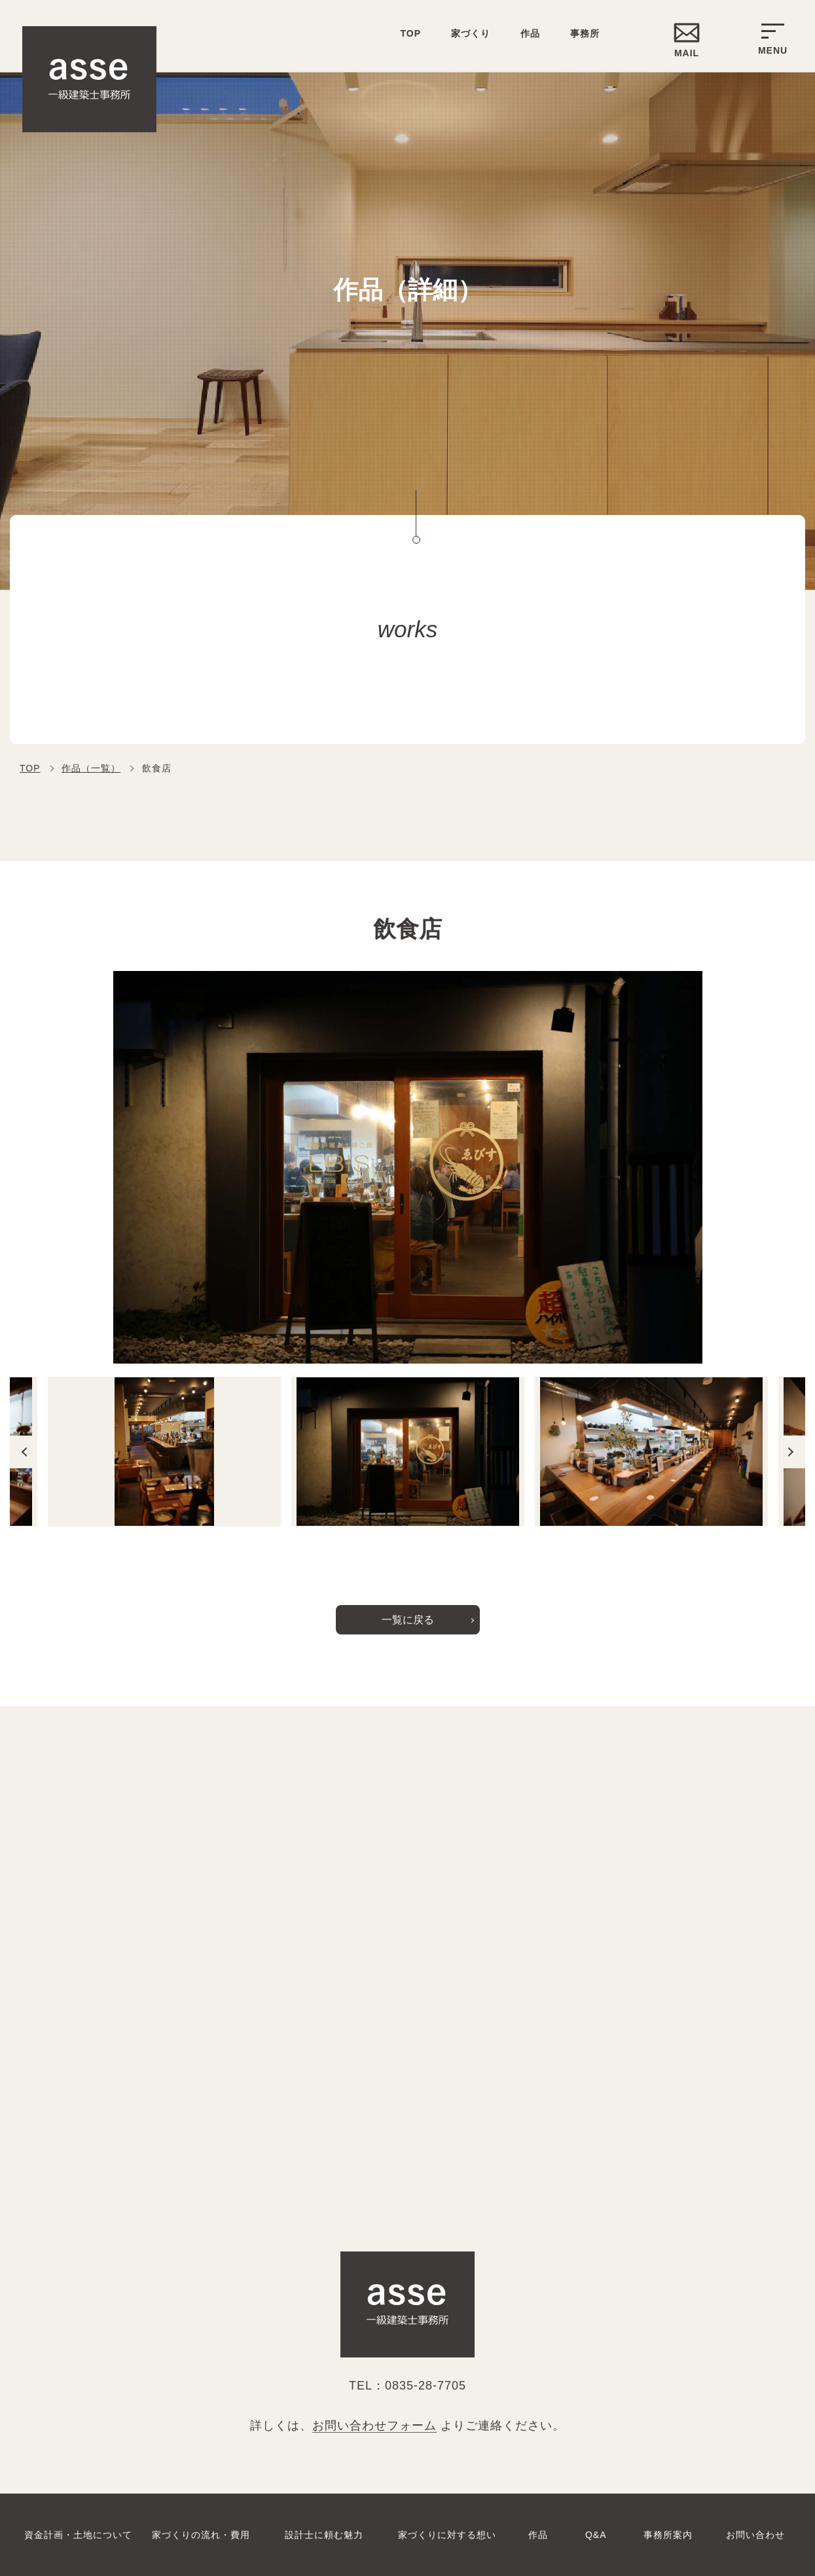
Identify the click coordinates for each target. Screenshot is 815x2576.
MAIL (686, 53)
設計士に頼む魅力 (324, 2535)
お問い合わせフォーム (374, 2425)
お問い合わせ (755, 2535)
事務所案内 (668, 2535)
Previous (23, 1452)
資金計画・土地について (78, 2535)
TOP (30, 768)
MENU (772, 40)
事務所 (585, 33)
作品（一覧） (91, 768)
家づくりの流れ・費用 (201, 2535)
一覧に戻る (408, 1619)
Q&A (596, 2535)
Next (792, 1452)
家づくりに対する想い (447, 2535)
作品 (530, 33)
